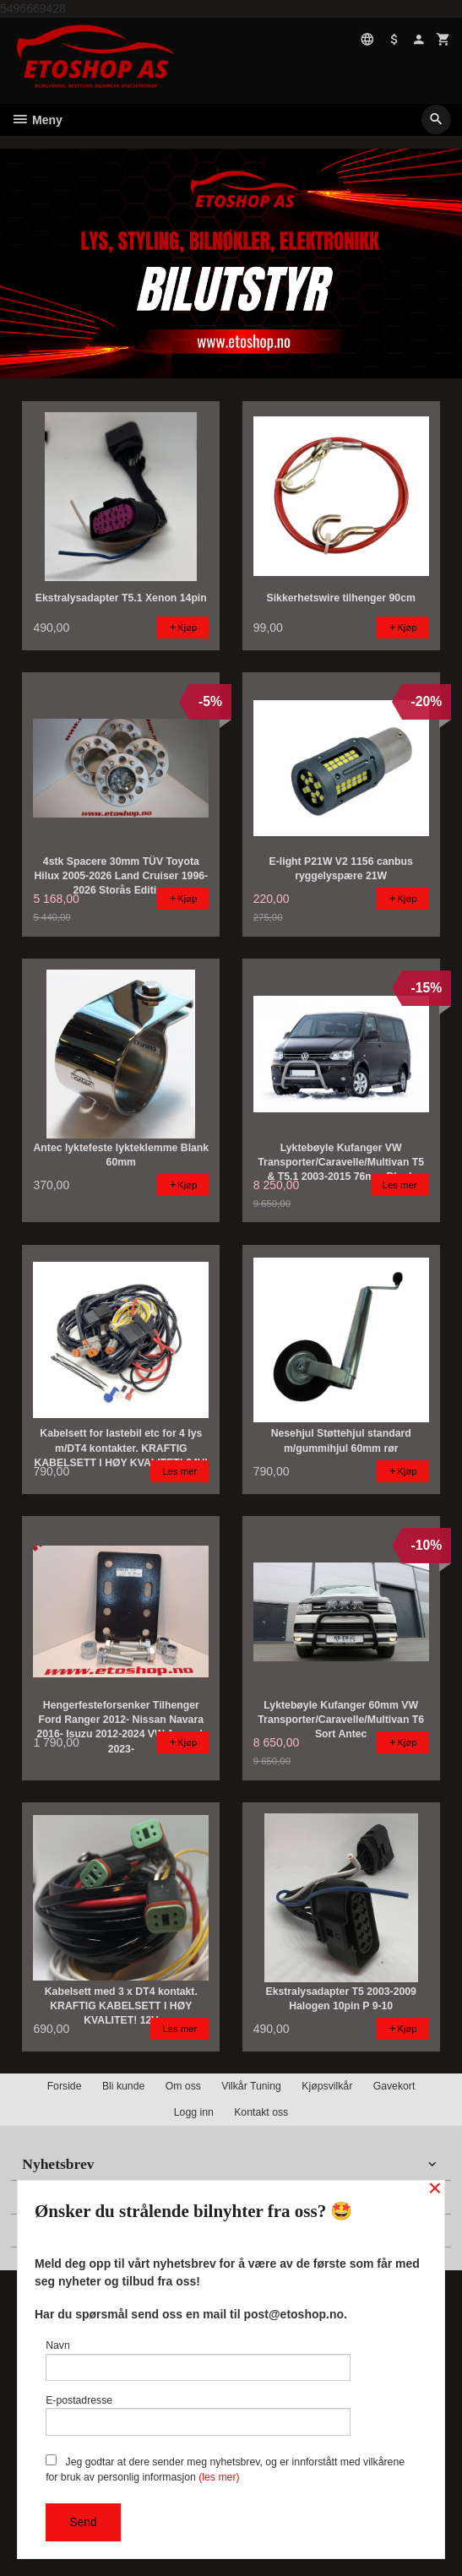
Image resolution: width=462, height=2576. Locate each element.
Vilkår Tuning (251, 2086)
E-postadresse (198, 2415)
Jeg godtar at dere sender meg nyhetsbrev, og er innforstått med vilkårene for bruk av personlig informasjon (225, 2468)
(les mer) (218, 2477)
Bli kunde (123, 2086)
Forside (64, 2086)
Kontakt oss (261, 2112)
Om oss (183, 2086)
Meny (37, 120)
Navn (198, 2360)
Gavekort (394, 2086)
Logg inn (194, 2112)
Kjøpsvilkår (327, 2086)
